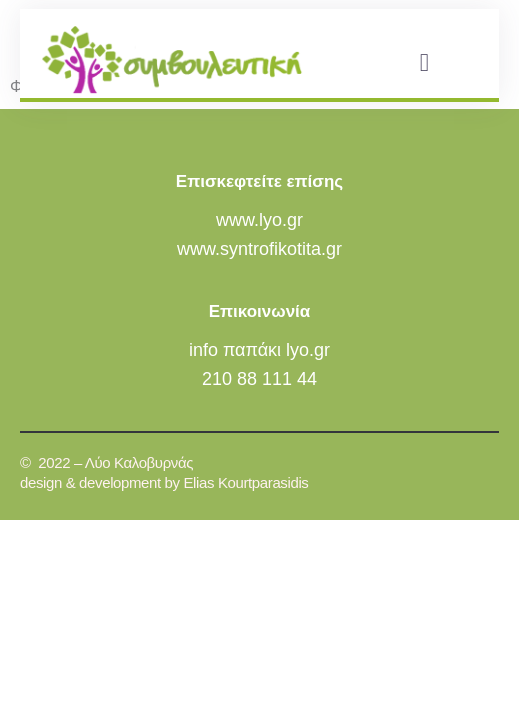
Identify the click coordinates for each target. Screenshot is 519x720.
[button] (424, 62)
